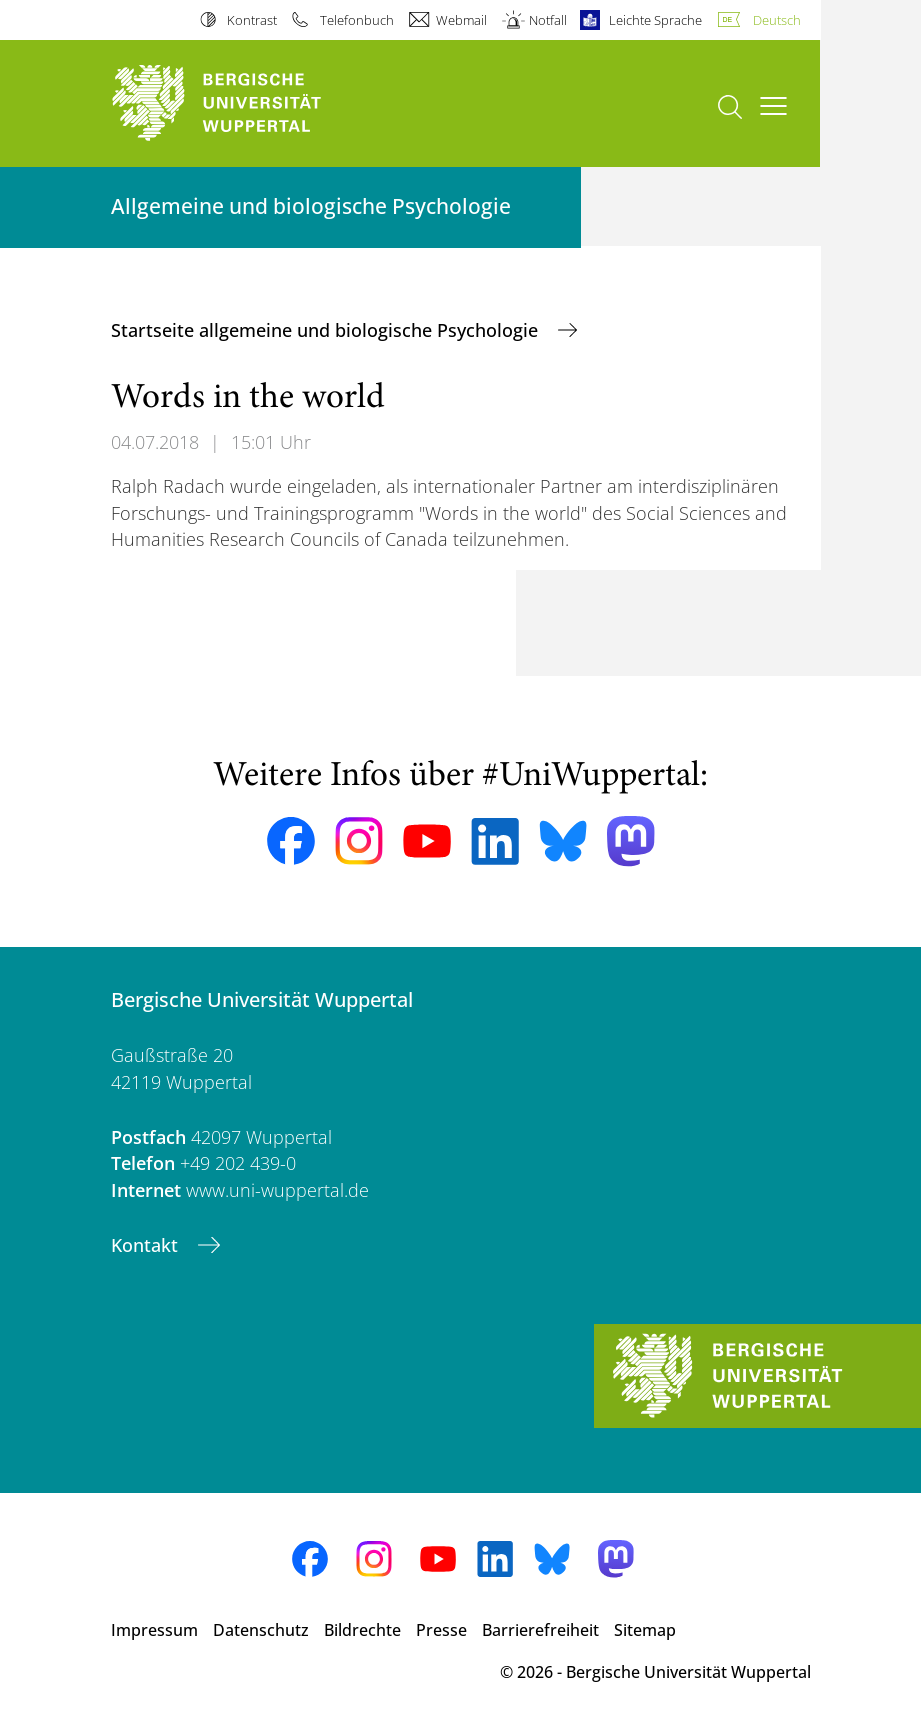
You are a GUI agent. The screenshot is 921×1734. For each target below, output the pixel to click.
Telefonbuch (357, 20)
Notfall (548, 20)
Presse (441, 1630)
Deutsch (777, 20)
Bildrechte (362, 1630)
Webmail (461, 20)
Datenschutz (261, 1630)
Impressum (154, 1630)
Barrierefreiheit (540, 1630)
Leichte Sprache (655, 20)
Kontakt (147, 1245)
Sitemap (645, 1630)
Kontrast (252, 20)
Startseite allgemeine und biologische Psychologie (327, 330)
